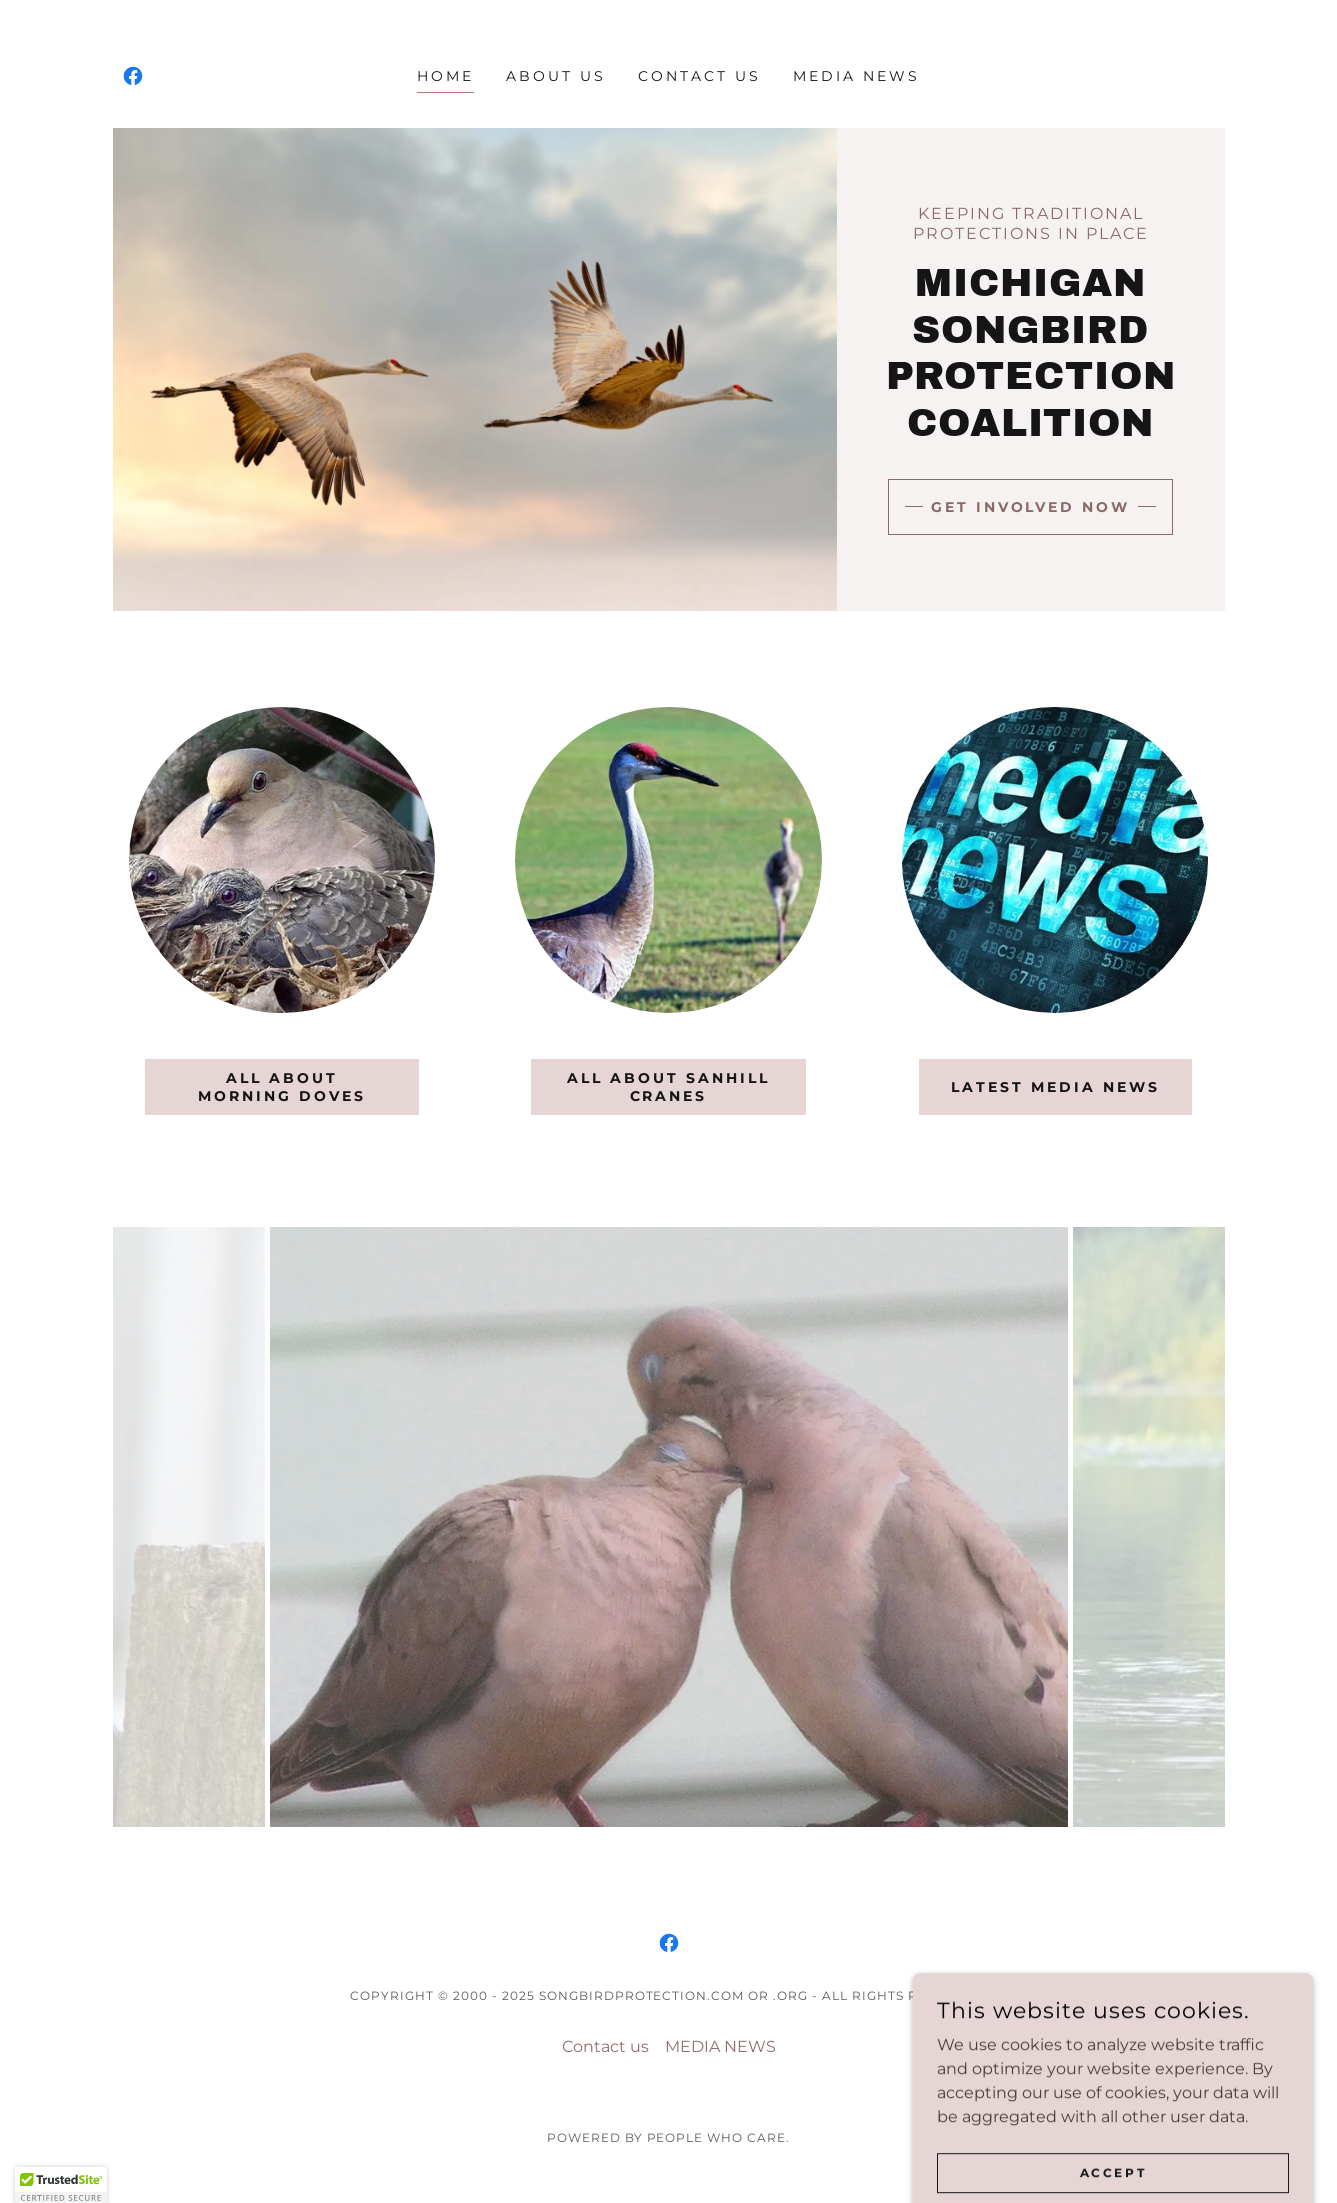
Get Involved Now (1031, 507)
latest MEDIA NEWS (1055, 1087)
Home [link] (445, 76)
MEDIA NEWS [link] (856, 76)
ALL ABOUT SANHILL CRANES (668, 1087)
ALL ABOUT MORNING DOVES (282, 1087)
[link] (133, 76)
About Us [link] (556, 76)
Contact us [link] (699, 76)
